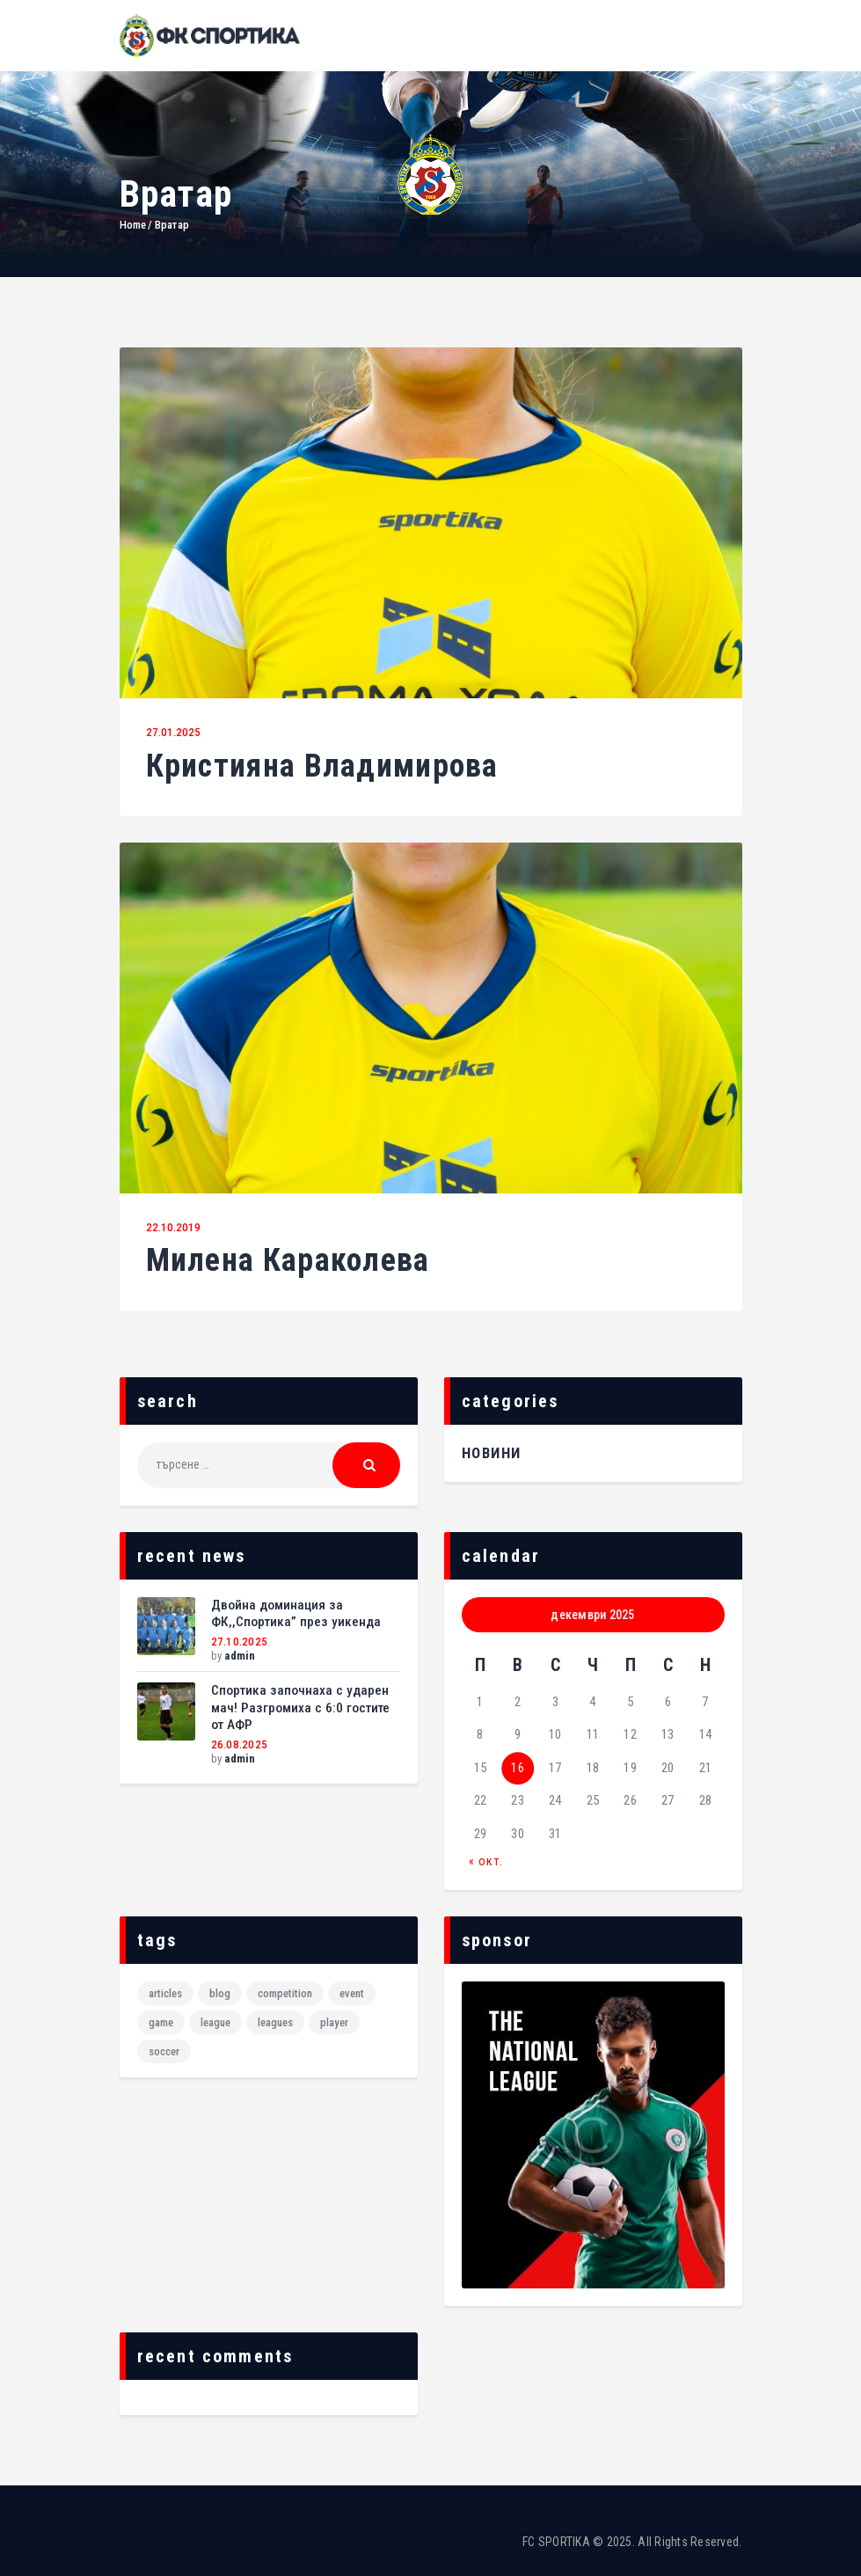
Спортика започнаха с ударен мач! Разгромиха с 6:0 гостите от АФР (300, 1707)
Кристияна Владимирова (322, 766)
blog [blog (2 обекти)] (219, 1993)
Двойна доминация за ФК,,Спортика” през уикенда (296, 1613)
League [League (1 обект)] (215, 2022)
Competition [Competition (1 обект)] (285, 1993)
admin (239, 1655)
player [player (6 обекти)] (334, 2022)
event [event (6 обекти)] (351, 1993)
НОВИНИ (492, 1453)
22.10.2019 (173, 1227)
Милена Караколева (288, 1260)
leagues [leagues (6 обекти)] (275, 2022)
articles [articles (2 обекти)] (165, 1993)
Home (133, 224)
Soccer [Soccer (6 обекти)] (164, 2051)
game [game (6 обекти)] (161, 2022)
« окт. (486, 1861)
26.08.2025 (239, 1744)
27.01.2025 (173, 732)
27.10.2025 (239, 1641)
